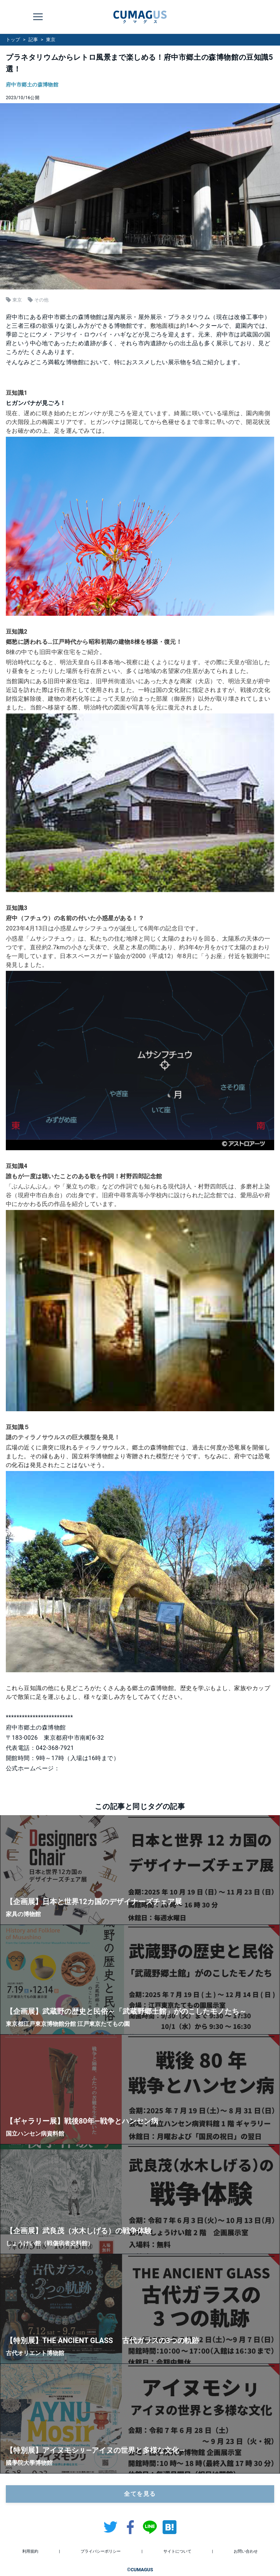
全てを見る (140, 2493)
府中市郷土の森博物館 (32, 85)
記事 (33, 39)
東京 (50, 39)
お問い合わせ (246, 2551)
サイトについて (177, 2551)
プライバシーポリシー (101, 2551)
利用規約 (30, 2551)
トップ (13, 39)
